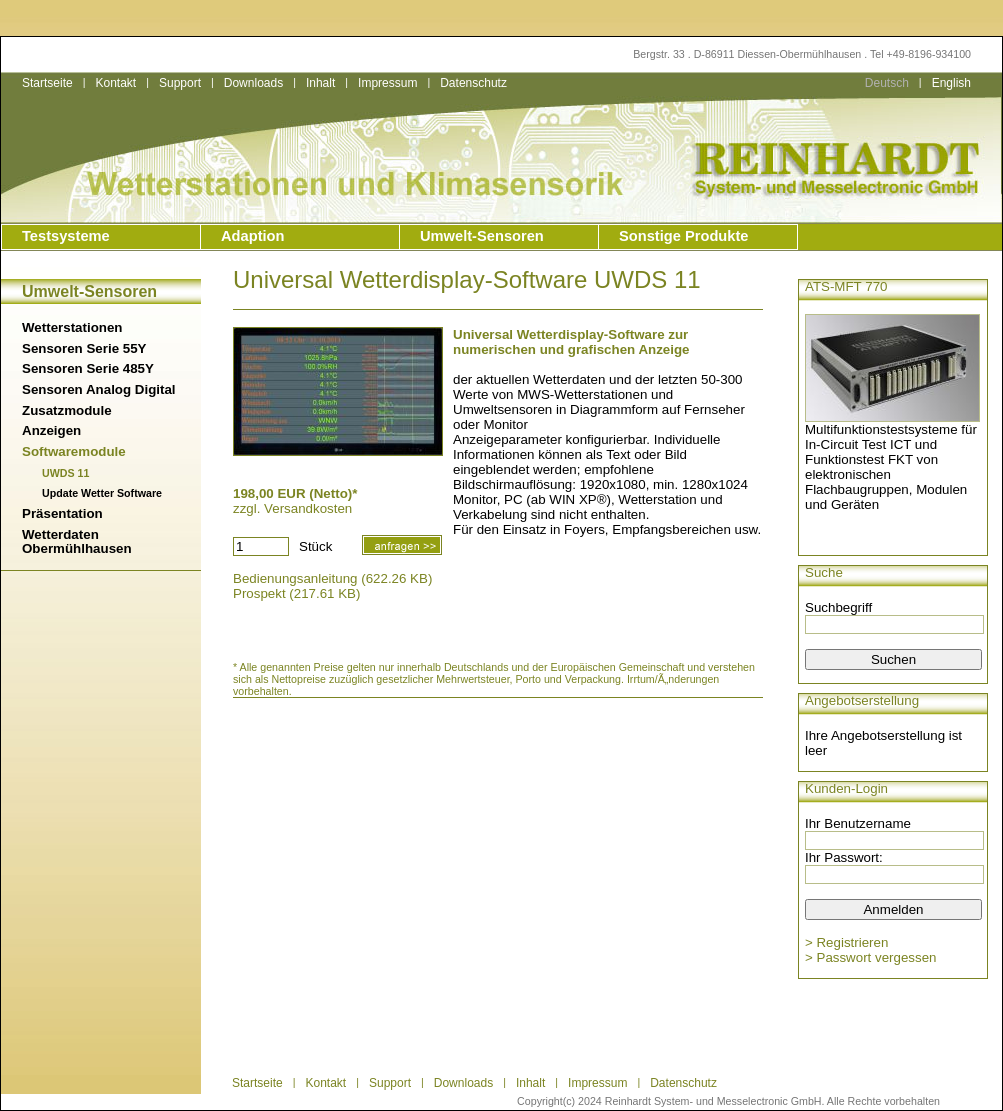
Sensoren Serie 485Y (88, 368)
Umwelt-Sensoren (482, 236)
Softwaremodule (74, 451)
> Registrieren (846, 942)
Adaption (253, 236)
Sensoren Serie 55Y (84, 348)
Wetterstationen (72, 327)
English (951, 83)
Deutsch (887, 83)
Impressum (387, 83)
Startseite (47, 83)
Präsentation (62, 513)
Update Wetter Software (102, 493)
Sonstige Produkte (683, 236)
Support (180, 83)
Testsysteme (66, 236)
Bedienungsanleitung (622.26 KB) (332, 578)
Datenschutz (473, 83)
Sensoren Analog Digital (99, 389)
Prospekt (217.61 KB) (296, 593)
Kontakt (115, 83)
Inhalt (320, 83)
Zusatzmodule (67, 410)
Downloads (253, 83)
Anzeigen (51, 430)
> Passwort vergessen (871, 957)
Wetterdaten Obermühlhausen (77, 542)
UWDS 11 (65, 473)
